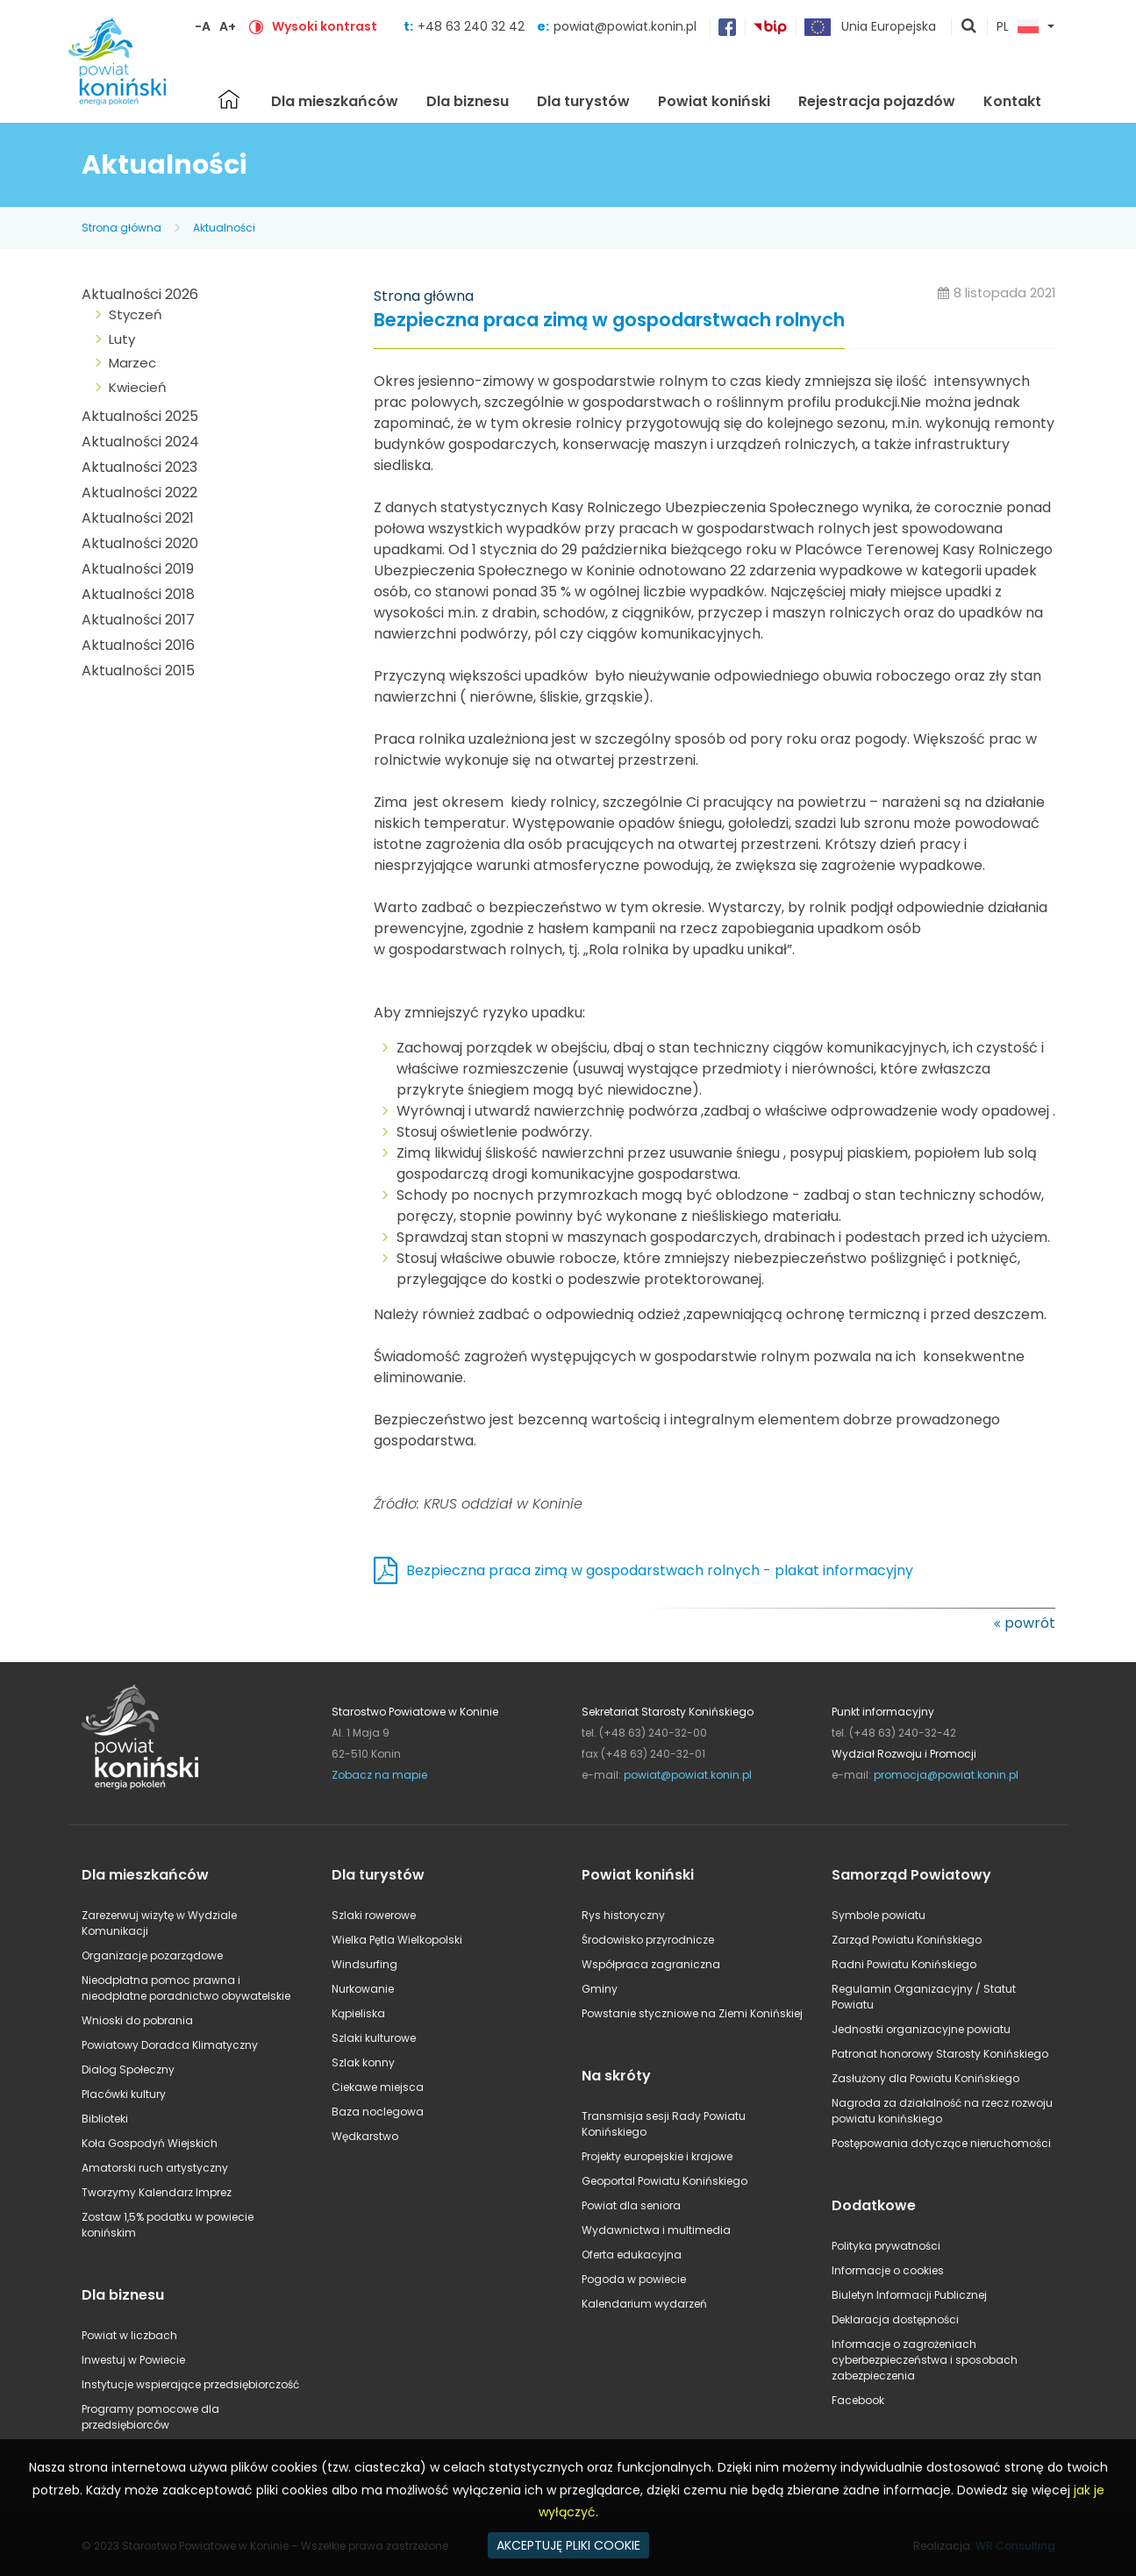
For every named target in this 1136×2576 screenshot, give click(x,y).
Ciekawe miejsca (378, 2087)
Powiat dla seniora (631, 2205)
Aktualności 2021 (138, 518)
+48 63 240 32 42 (473, 26)
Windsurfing (364, 1964)
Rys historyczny (623, 1915)
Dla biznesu (467, 101)
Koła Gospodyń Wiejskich (150, 2143)
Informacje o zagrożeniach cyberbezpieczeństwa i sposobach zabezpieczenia (925, 2360)
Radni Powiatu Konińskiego (904, 1964)
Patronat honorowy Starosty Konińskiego (940, 2053)
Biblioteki (105, 2118)
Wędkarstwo (365, 2136)
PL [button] (1018, 27)
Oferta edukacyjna (632, 2254)
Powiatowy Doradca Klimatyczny (170, 2044)
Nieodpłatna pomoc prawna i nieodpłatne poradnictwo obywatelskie (186, 1988)
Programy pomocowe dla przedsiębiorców (150, 2416)
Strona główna (228, 99)
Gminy (600, 1988)
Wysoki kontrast (324, 26)
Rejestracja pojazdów (876, 101)
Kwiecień (138, 387)
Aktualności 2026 (140, 294)
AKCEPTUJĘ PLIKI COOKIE (568, 2545)
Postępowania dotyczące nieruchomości (941, 2143)
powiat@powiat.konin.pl (625, 26)
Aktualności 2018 (138, 594)
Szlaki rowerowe (374, 1915)
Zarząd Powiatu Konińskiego (907, 1939)
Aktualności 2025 (140, 416)
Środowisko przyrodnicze (648, 1939)
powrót (1029, 1623)
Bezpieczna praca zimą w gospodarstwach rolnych (609, 320)
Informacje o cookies (888, 2270)
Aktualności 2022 (139, 492)
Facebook (858, 2400)
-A (203, 26)
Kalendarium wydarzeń (644, 2303)
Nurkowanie (363, 1988)
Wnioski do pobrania (137, 2020)
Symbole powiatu (878, 1915)
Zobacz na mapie (379, 1774)
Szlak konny (363, 2062)
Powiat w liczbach (129, 2335)
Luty (122, 339)
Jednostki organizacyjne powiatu (921, 2029)
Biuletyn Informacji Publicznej (909, 2294)
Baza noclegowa (378, 2111)
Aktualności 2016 (138, 645)
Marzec (132, 362)
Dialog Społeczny (128, 2069)
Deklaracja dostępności (895, 2319)
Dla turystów (583, 101)
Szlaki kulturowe (374, 2037)
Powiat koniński (714, 101)
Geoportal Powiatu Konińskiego (664, 2180)
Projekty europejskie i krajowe (657, 2156)
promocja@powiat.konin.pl (946, 1774)
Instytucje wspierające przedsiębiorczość (190, 2384)
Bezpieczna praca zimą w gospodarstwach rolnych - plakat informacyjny (659, 1570)
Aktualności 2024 (140, 442)
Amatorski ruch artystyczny (155, 2167)
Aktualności (224, 227)
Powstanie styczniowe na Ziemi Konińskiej (692, 2013)
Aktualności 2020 (140, 543)
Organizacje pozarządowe (152, 1955)
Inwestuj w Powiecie (133, 2359)
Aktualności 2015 (138, 670)
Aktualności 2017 (138, 620)
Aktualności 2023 (139, 467)
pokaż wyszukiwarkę (969, 27)
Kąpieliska (358, 2013)
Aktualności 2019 (138, 569)
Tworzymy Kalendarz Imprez (157, 2192)
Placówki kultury (124, 2094)
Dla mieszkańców (334, 101)
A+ (227, 26)
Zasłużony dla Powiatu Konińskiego (925, 2078)
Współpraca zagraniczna (651, 1964)
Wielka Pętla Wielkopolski (397, 1939)
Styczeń (135, 314)
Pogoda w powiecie (634, 2279)
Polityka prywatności (886, 2245)
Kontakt (1012, 101)
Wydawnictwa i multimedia (656, 2230)
